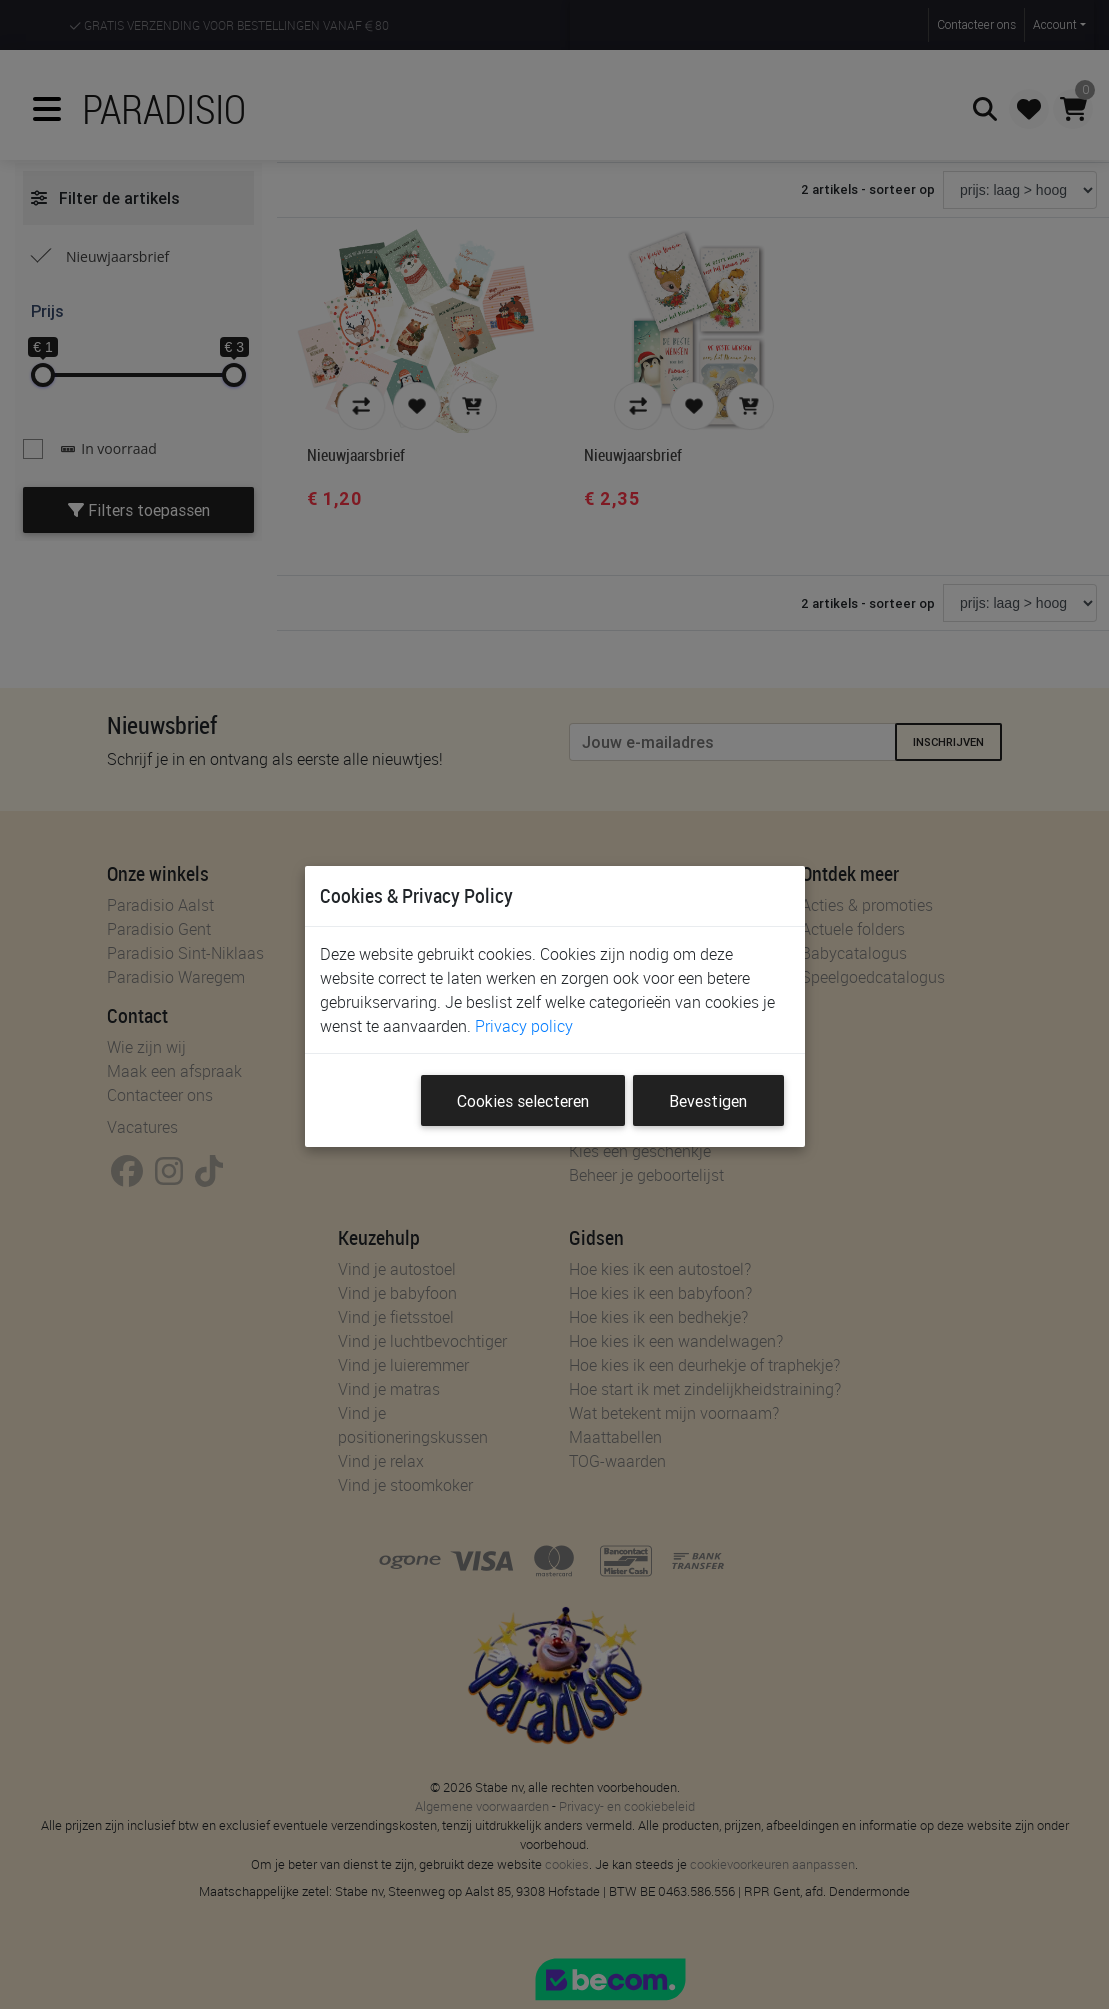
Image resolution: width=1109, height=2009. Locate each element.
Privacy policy (524, 1026)
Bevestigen (708, 1101)
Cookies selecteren (523, 1101)
